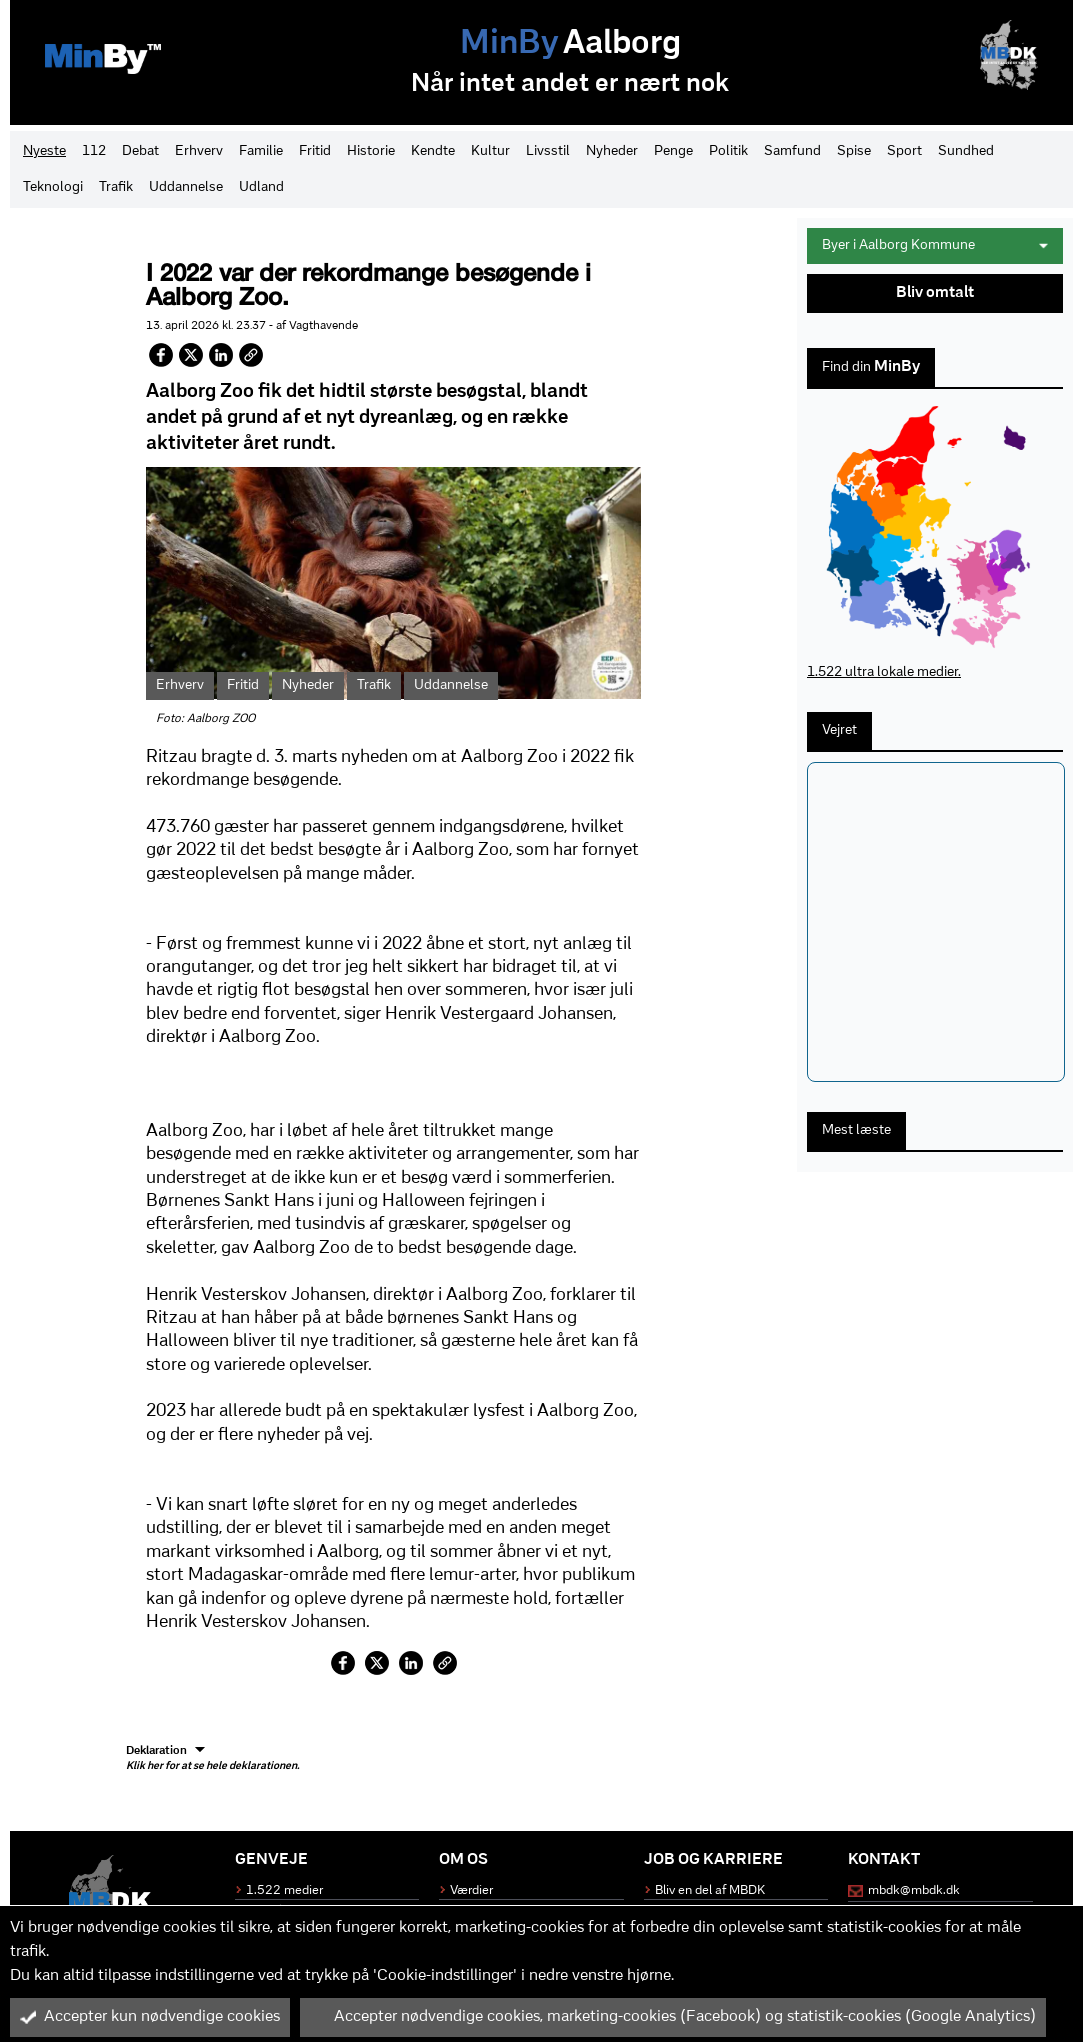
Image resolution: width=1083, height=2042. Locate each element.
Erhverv (199, 151)
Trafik (116, 187)
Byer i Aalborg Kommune (935, 245)
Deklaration (212, 1759)
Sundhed (966, 151)
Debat (140, 151)
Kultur (490, 151)
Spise (854, 151)
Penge (673, 151)
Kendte (433, 151)
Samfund (792, 151)
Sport (904, 151)
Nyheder (612, 151)
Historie (371, 151)
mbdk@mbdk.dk (914, 1890)
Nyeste (44, 151)
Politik (728, 151)
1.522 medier (284, 1890)
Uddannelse (186, 187)
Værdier (471, 1890)
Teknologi (53, 187)
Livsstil (548, 151)
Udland (261, 187)
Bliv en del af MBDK (710, 1890)
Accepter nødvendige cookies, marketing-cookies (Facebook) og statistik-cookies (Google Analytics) (673, 2017)
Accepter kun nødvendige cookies (150, 2017)
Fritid (315, 151)
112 (94, 151)
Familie (261, 151)
